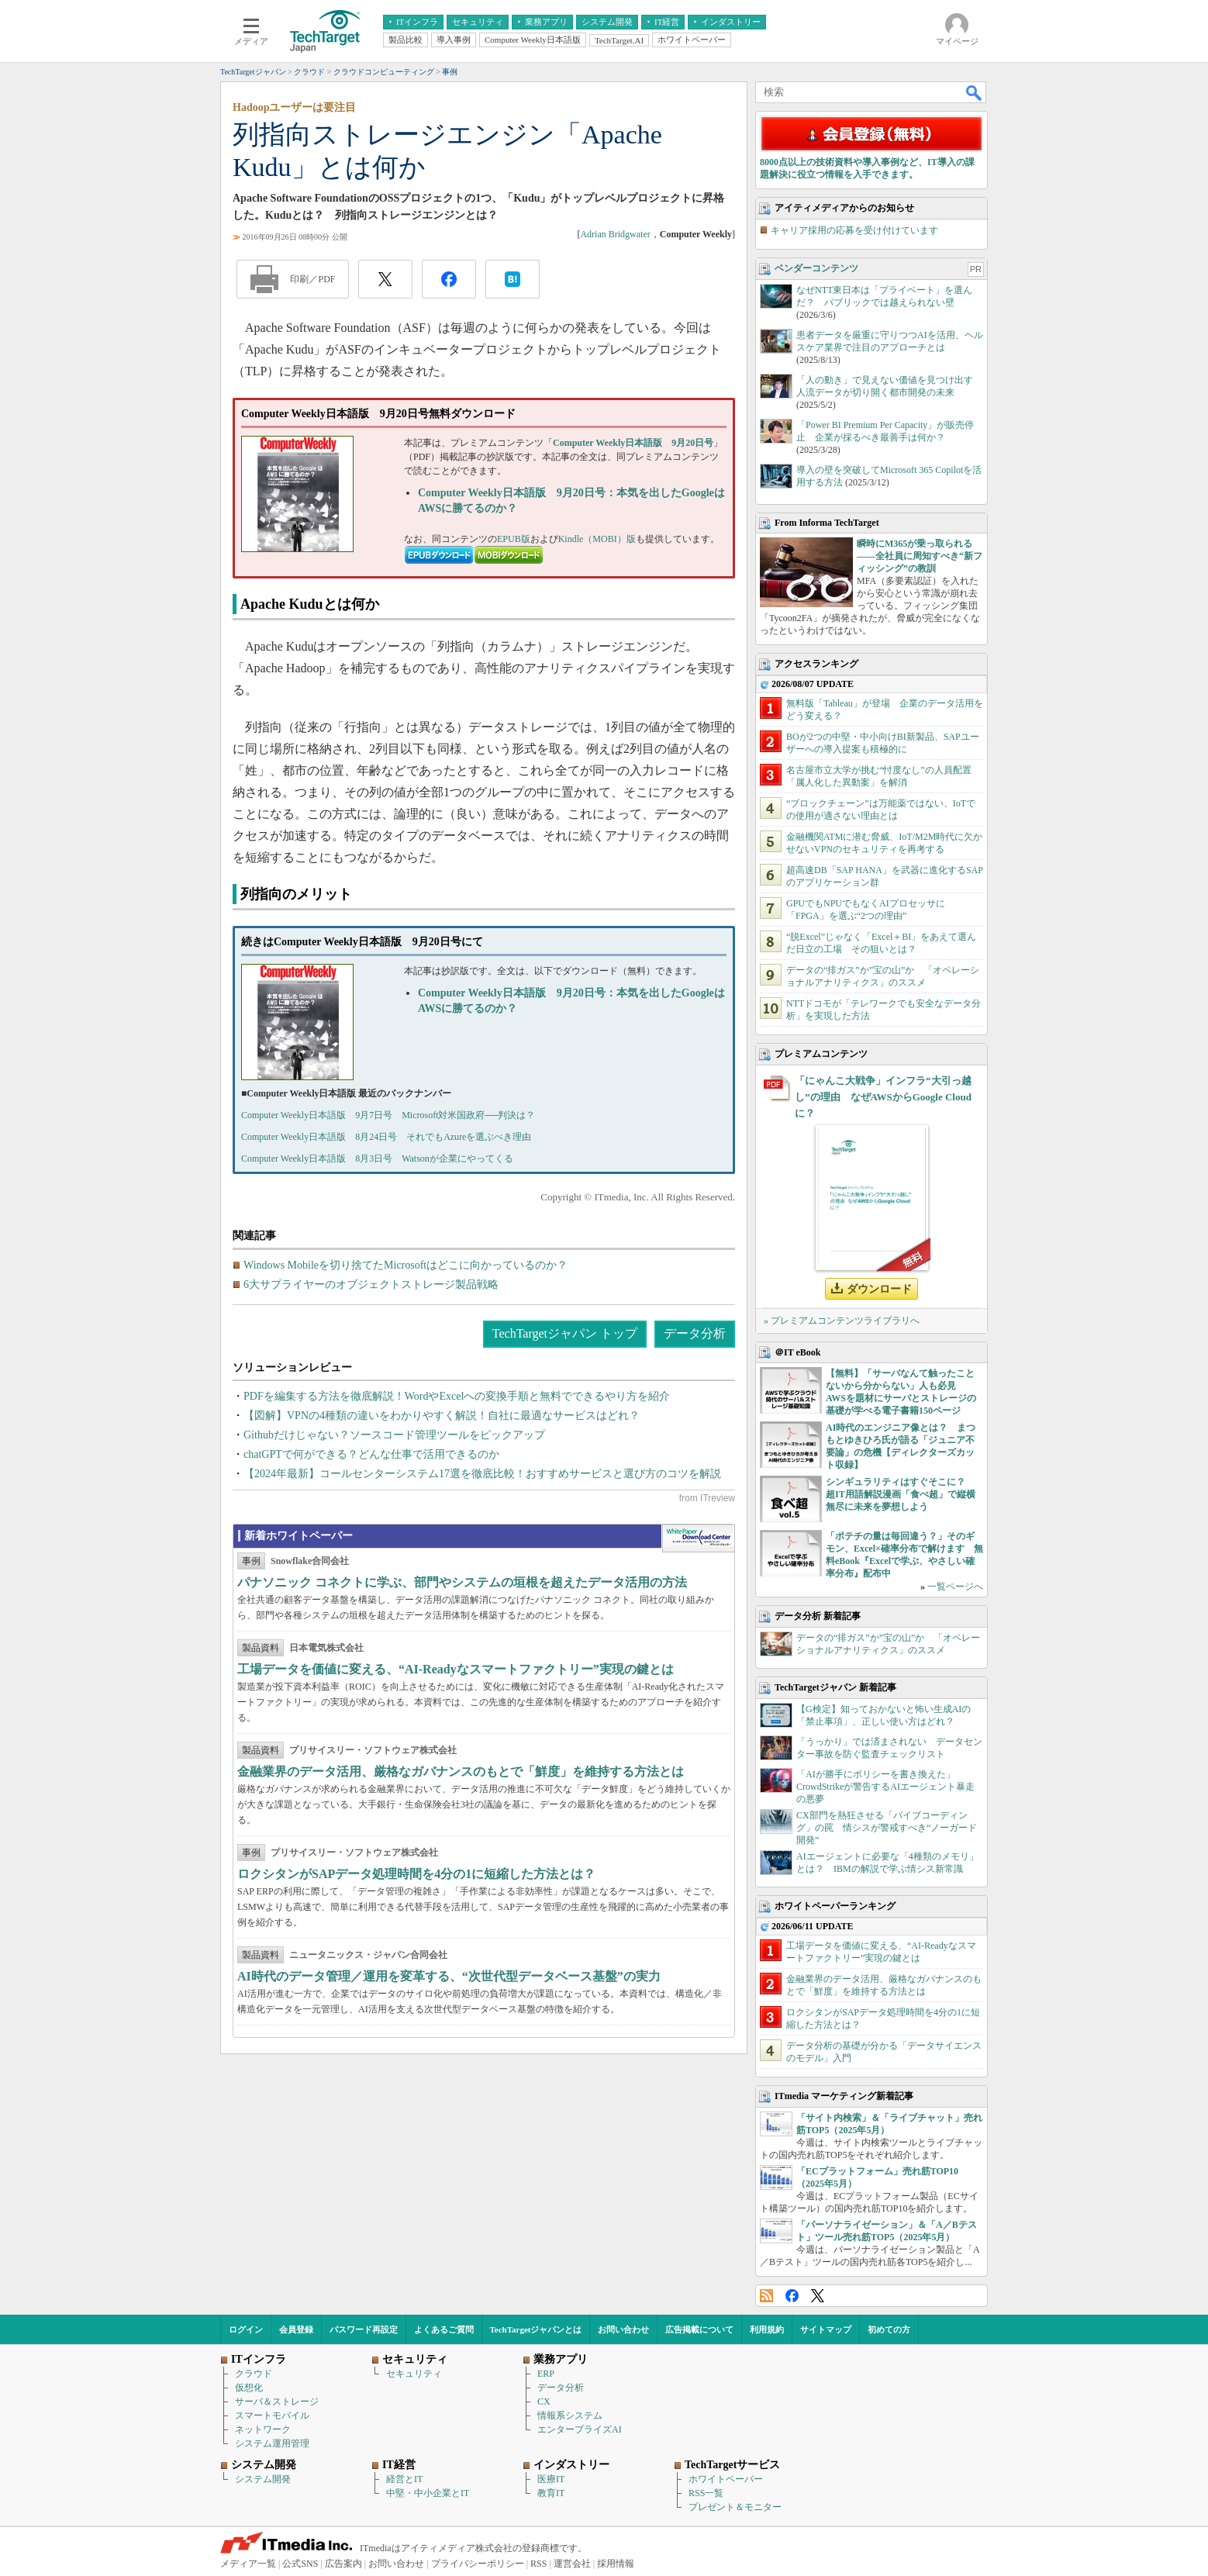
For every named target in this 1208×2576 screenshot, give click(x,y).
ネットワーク (263, 2429)
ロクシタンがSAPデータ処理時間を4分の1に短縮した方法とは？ (416, 1873)
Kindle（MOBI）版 (597, 539)
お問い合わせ (623, 2329)
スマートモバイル (272, 2415)
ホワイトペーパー (726, 2479)
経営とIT (404, 2479)
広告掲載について (699, 2329)
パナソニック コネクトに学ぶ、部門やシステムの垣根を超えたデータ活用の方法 (462, 1582)
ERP (545, 2373)
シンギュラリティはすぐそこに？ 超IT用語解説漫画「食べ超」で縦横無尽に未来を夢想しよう (900, 1494)
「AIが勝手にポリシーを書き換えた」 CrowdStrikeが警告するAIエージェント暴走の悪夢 (885, 1786)
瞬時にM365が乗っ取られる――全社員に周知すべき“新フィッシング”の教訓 (919, 556)
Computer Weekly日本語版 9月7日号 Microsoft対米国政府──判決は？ (388, 1115)
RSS (766, 2295)
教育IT (550, 2493)
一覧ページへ (955, 1586)
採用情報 (615, 2563)
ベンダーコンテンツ (816, 268)
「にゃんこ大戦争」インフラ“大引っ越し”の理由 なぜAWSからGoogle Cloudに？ (883, 1097)
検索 (974, 92)
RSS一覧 (706, 2493)
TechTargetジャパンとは (536, 2329)
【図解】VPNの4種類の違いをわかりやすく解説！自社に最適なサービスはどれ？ (441, 1415)
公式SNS (300, 2563)
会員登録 (296, 2329)
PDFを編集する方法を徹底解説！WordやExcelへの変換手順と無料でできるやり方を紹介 (456, 1396)
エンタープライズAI (579, 2429)
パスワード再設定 (364, 2329)
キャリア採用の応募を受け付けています (854, 230)
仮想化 (249, 2387)
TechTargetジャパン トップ (564, 1333)
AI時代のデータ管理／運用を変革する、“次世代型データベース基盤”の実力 (449, 1976)
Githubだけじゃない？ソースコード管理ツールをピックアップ (394, 1435)
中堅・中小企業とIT (427, 2493)
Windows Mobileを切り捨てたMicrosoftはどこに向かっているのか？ (405, 1265)
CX (544, 2401)
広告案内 (343, 2563)
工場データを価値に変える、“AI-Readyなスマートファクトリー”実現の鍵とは (455, 1669)
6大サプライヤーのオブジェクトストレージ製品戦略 (371, 1284)
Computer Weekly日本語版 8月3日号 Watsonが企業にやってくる (377, 1158)
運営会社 (572, 2563)
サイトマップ (825, 2329)
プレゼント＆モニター (735, 2507)
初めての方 (889, 2329)
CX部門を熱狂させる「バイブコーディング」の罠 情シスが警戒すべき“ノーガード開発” (886, 1828)
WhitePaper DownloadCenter (698, 1538)
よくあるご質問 (444, 2329)
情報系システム (569, 2415)
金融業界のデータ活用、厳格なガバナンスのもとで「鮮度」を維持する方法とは (460, 1771)
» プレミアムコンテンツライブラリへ (842, 1320)
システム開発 (263, 2479)
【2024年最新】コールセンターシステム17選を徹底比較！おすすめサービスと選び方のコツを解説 (482, 1474)
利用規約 (767, 2329)
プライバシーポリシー (477, 2563)
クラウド (253, 2373)
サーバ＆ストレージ (277, 2401)
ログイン (246, 2329)
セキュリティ (414, 2373)
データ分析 (695, 1333)
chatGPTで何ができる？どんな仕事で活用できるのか (371, 1454)
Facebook (792, 2295)
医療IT (550, 2479)
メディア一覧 (248, 2563)
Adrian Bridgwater (615, 234)
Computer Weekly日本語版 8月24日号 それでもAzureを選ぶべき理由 (386, 1136)
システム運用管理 (272, 2443)
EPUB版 (513, 539)
